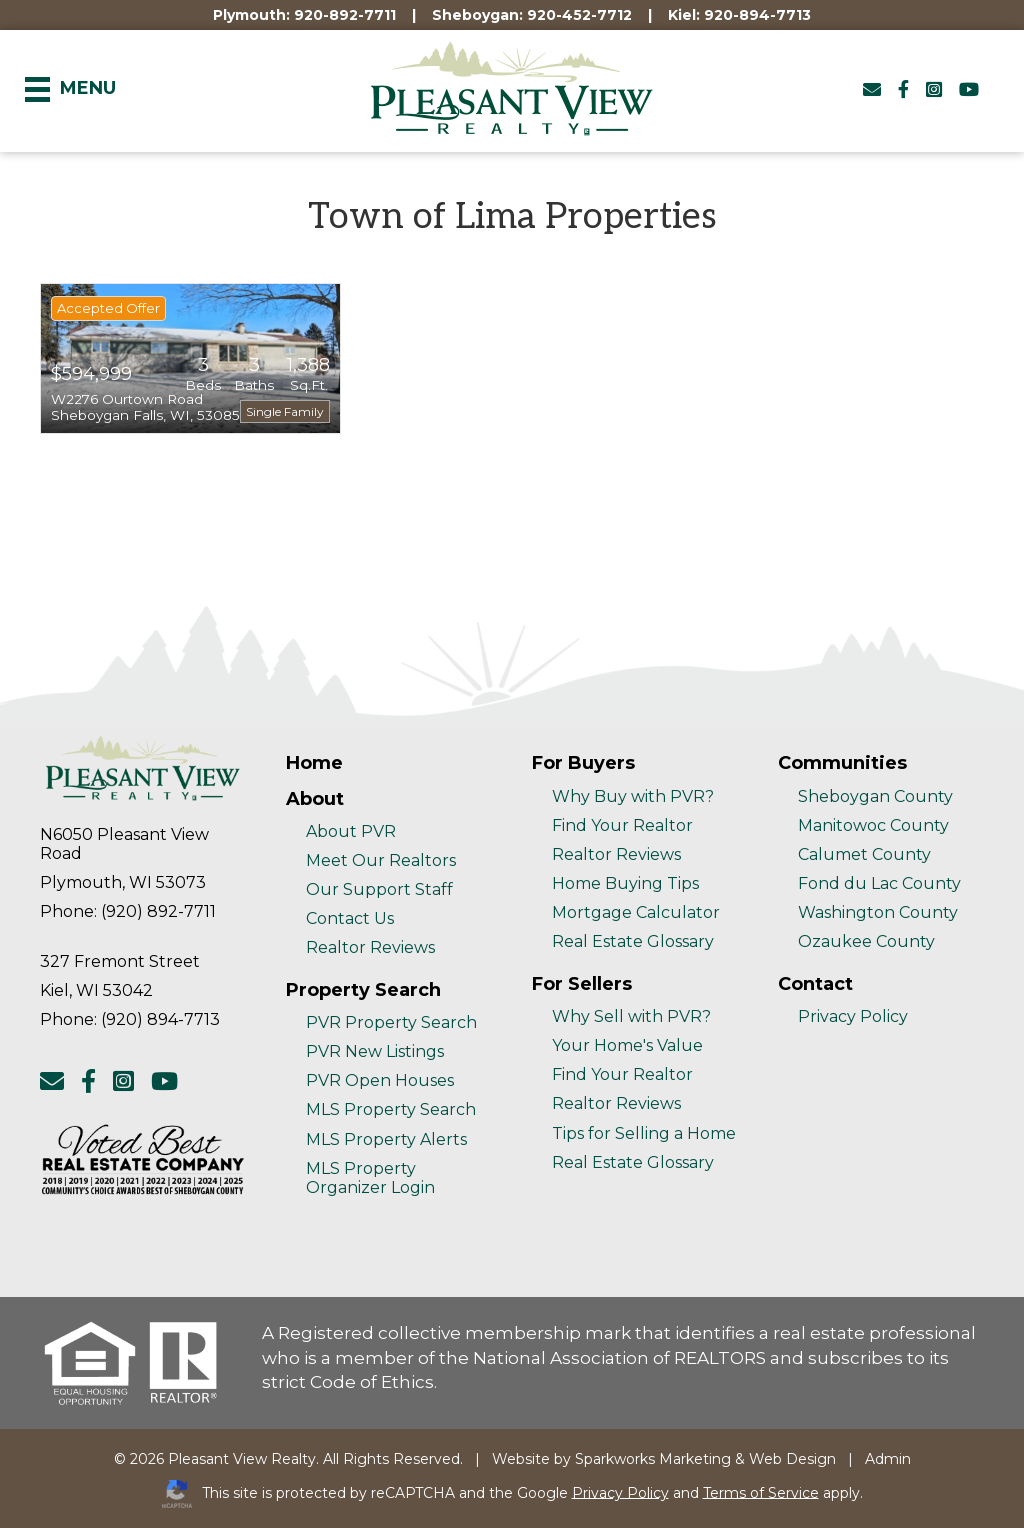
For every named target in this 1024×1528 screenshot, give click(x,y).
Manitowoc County (873, 825)
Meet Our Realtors (381, 860)
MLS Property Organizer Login (370, 1178)
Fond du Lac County (879, 883)
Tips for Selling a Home (644, 1133)
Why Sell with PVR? (631, 1016)
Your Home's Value (627, 1045)
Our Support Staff (379, 889)
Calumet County (864, 854)
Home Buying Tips (625, 883)
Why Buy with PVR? (633, 796)
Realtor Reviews (370, 947)
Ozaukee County (866, 941)
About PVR (351, 831)
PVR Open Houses (380, 1080)
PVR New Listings (375, 1051)
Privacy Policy (853, 1016)
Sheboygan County (875, 796)
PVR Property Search (391, 1022)
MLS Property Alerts (386, 1139)
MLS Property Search (391, 1109)
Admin (888, 1459)
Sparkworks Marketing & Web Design (705, 1459)
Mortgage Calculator (636, 912)
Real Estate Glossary (633, 941)
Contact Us (350, 918)
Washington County (878, 912)
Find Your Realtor (622, 825)
